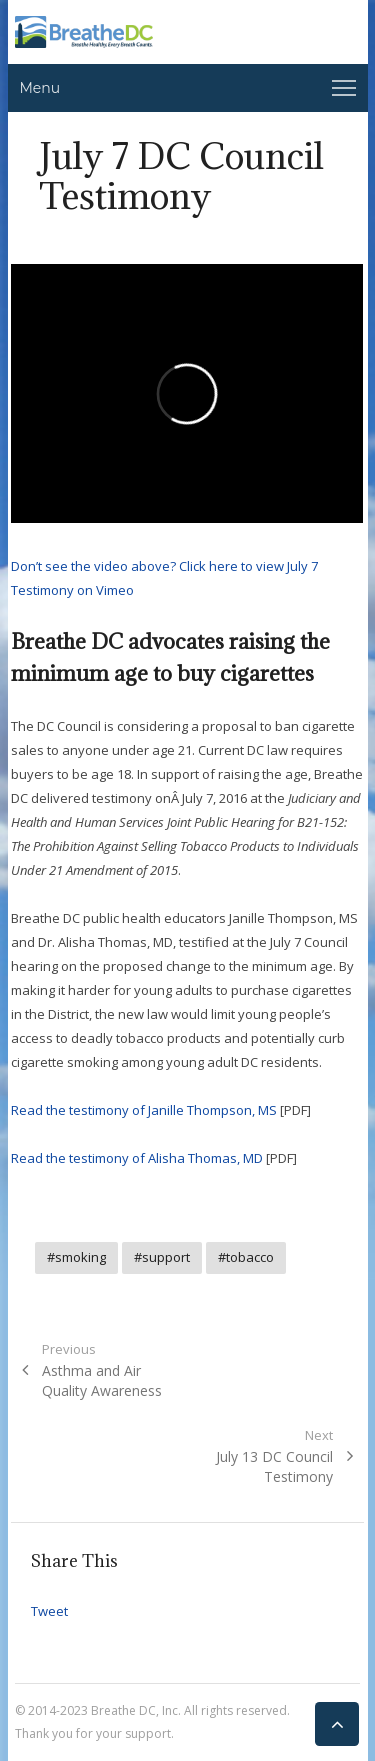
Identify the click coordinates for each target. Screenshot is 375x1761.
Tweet (49, 1611)
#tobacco (246, 1257)
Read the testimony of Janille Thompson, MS (144, 1110)
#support (162, 1257)
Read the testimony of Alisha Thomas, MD (137, 1158)
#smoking (76, 1257)
